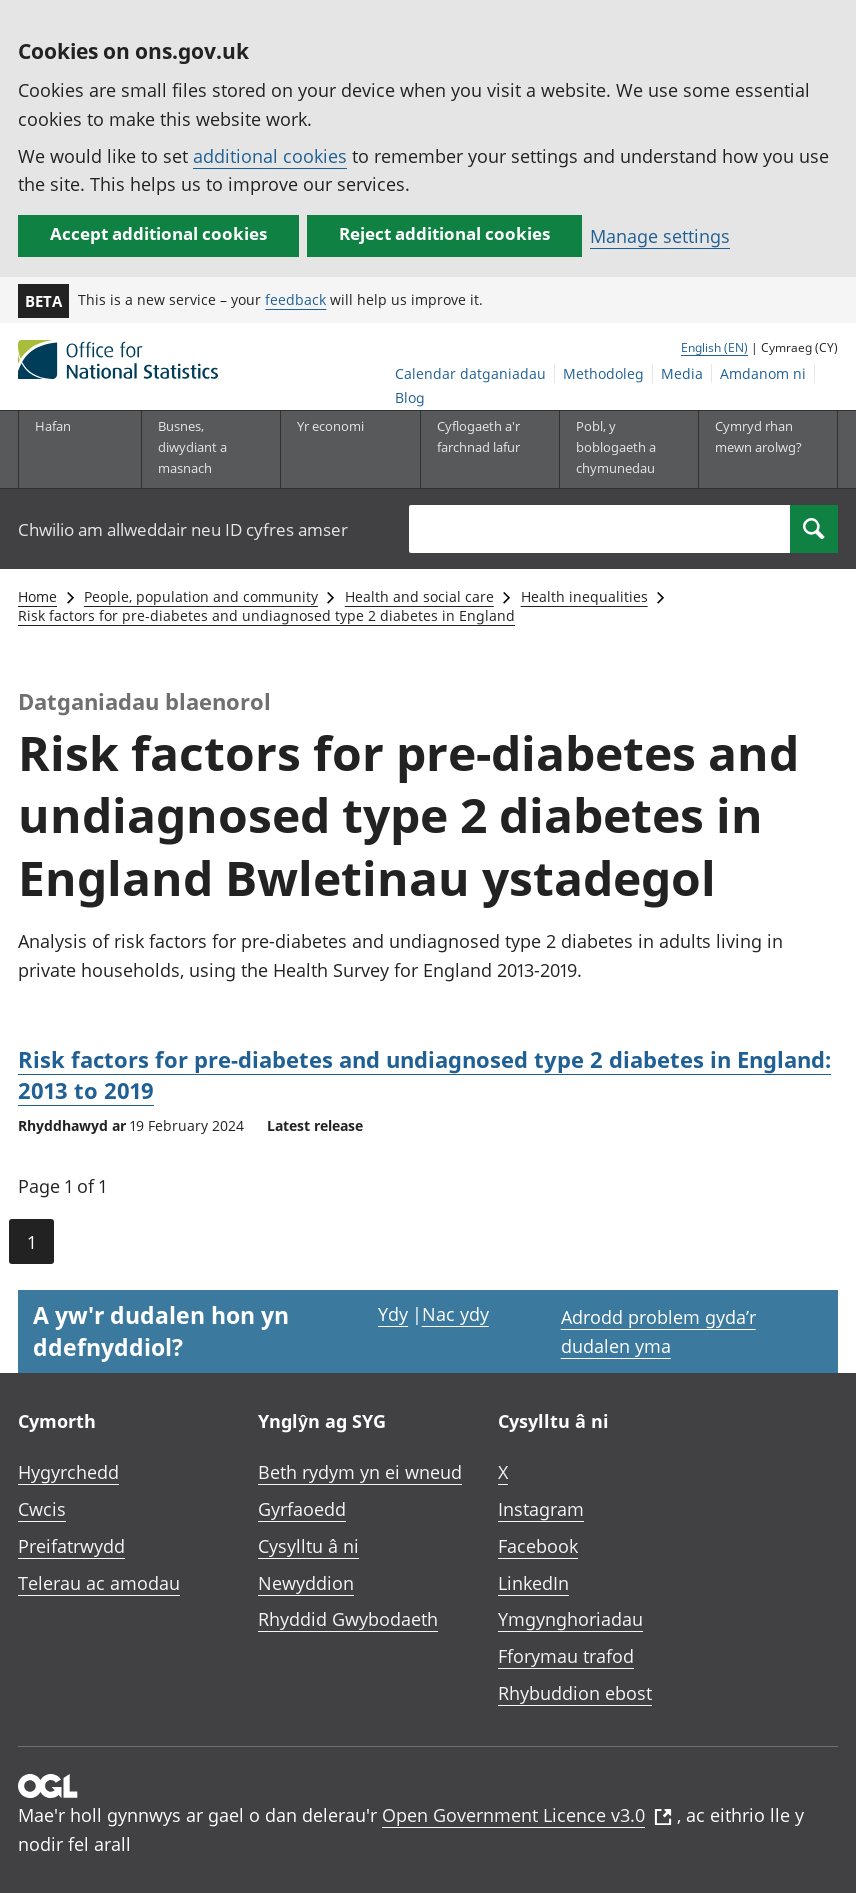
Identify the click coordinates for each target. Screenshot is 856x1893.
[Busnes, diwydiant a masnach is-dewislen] (205, 449)
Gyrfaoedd (302, 1509)
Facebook (538, 1546)
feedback (295, 299)
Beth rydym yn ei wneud (360, 1472)
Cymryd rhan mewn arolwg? (758, 436)
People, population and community (201, 596)
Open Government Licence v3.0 (527, 1815)
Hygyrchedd (68, 1472)
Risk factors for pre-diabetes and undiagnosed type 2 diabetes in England (266, 615)
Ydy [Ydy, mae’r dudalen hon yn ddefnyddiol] (393, 1314)
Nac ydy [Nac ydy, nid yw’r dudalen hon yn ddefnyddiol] (455, 1314)
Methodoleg (603, 373)
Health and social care (419, 596)
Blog (410, 397)
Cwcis (42, 1509)
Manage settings (660, 236)
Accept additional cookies (158, 233)
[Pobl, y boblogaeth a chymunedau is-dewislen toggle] (623, 449)
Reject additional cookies (444, 233)
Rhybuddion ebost (575, 1693)
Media (682, 373)
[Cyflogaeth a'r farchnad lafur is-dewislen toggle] (484, 449)
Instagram (541, 1509)
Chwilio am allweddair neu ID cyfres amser (183, 529)
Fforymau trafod (566, 1656)
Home (37, 596)
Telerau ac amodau (99, 1583)
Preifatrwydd (71, 1546)
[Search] (814, 529)
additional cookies (270, 156)
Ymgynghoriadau (570, 1619)
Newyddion (306, 1583)
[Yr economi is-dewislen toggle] (344, 449)
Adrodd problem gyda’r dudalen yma (658, 1331)
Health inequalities (584, 596)
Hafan (53, 426)
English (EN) (714, 347)
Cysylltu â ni (308, 1546)
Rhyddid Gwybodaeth (348, 1619)
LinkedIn (533, 1583)
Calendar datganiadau (470, 373)
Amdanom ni (763, 373)
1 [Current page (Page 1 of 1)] (31, 1242)
